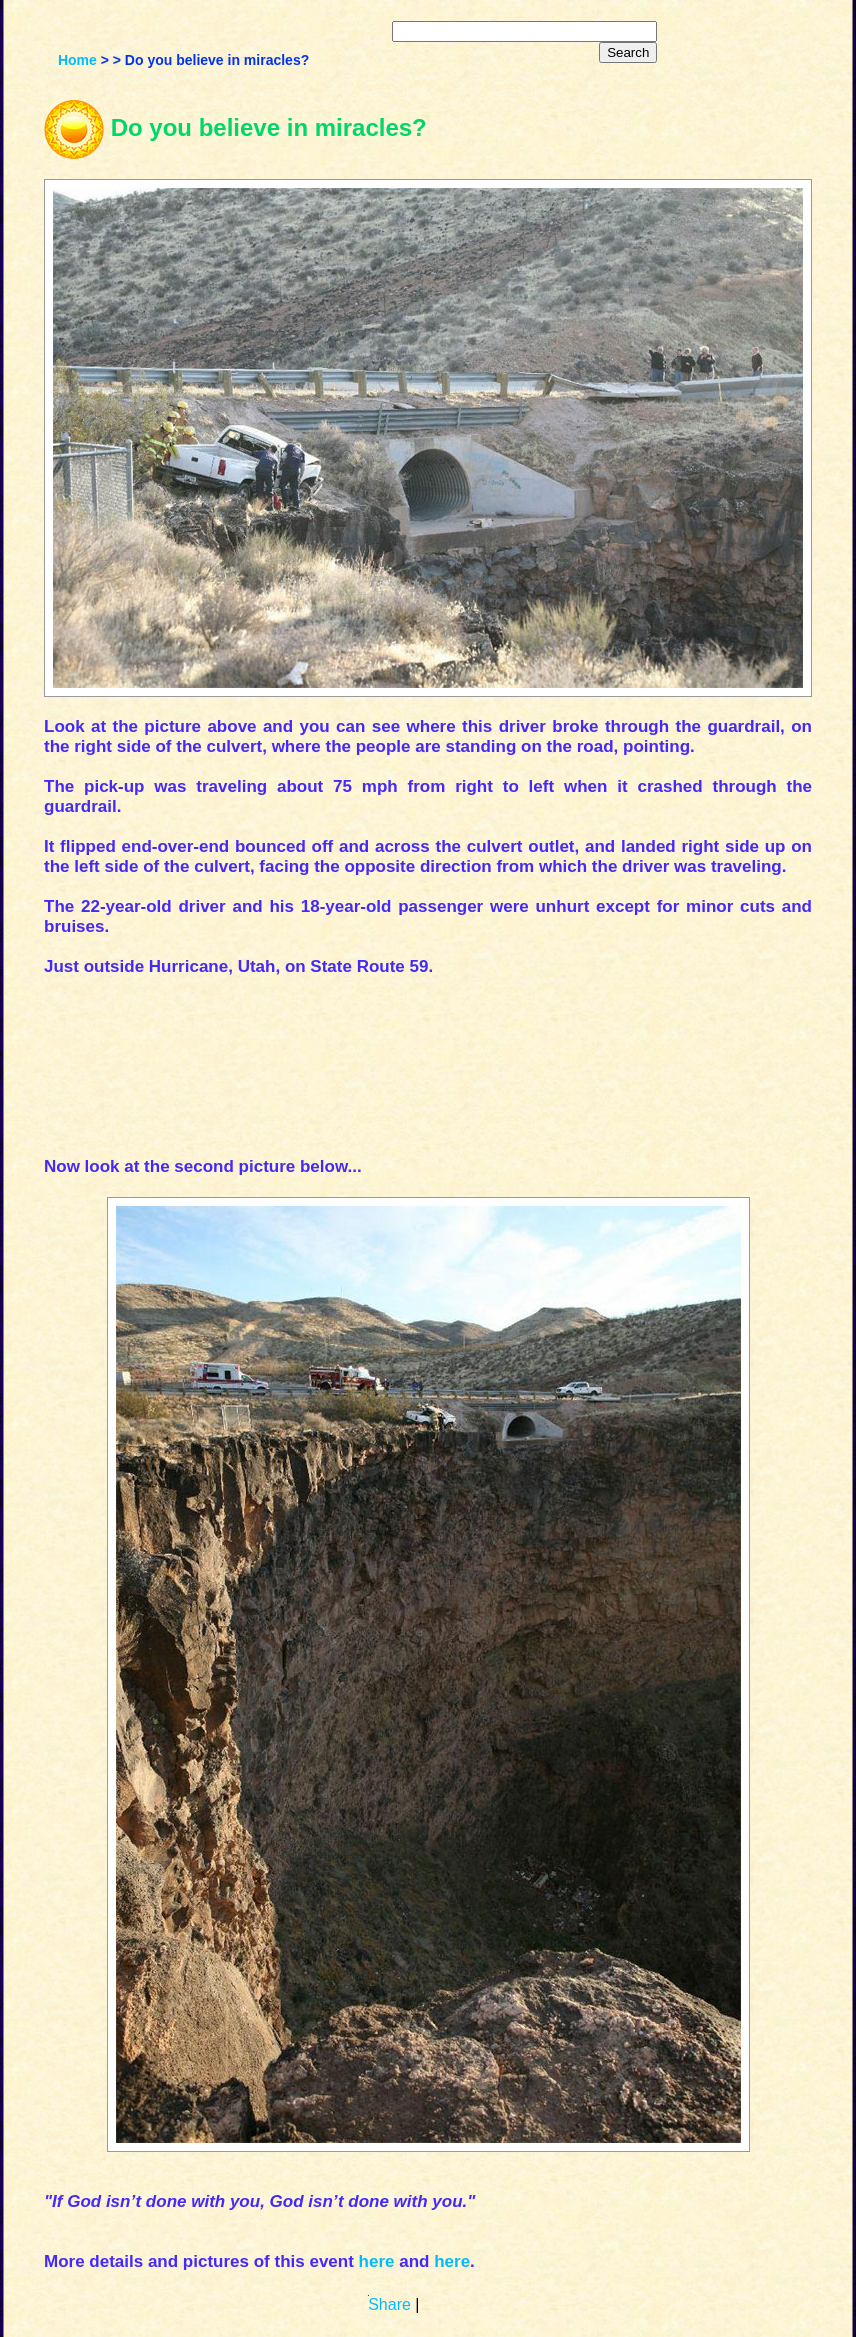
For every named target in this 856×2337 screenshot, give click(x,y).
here (377, 2261)
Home (77, 60)
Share (389, 2304)
